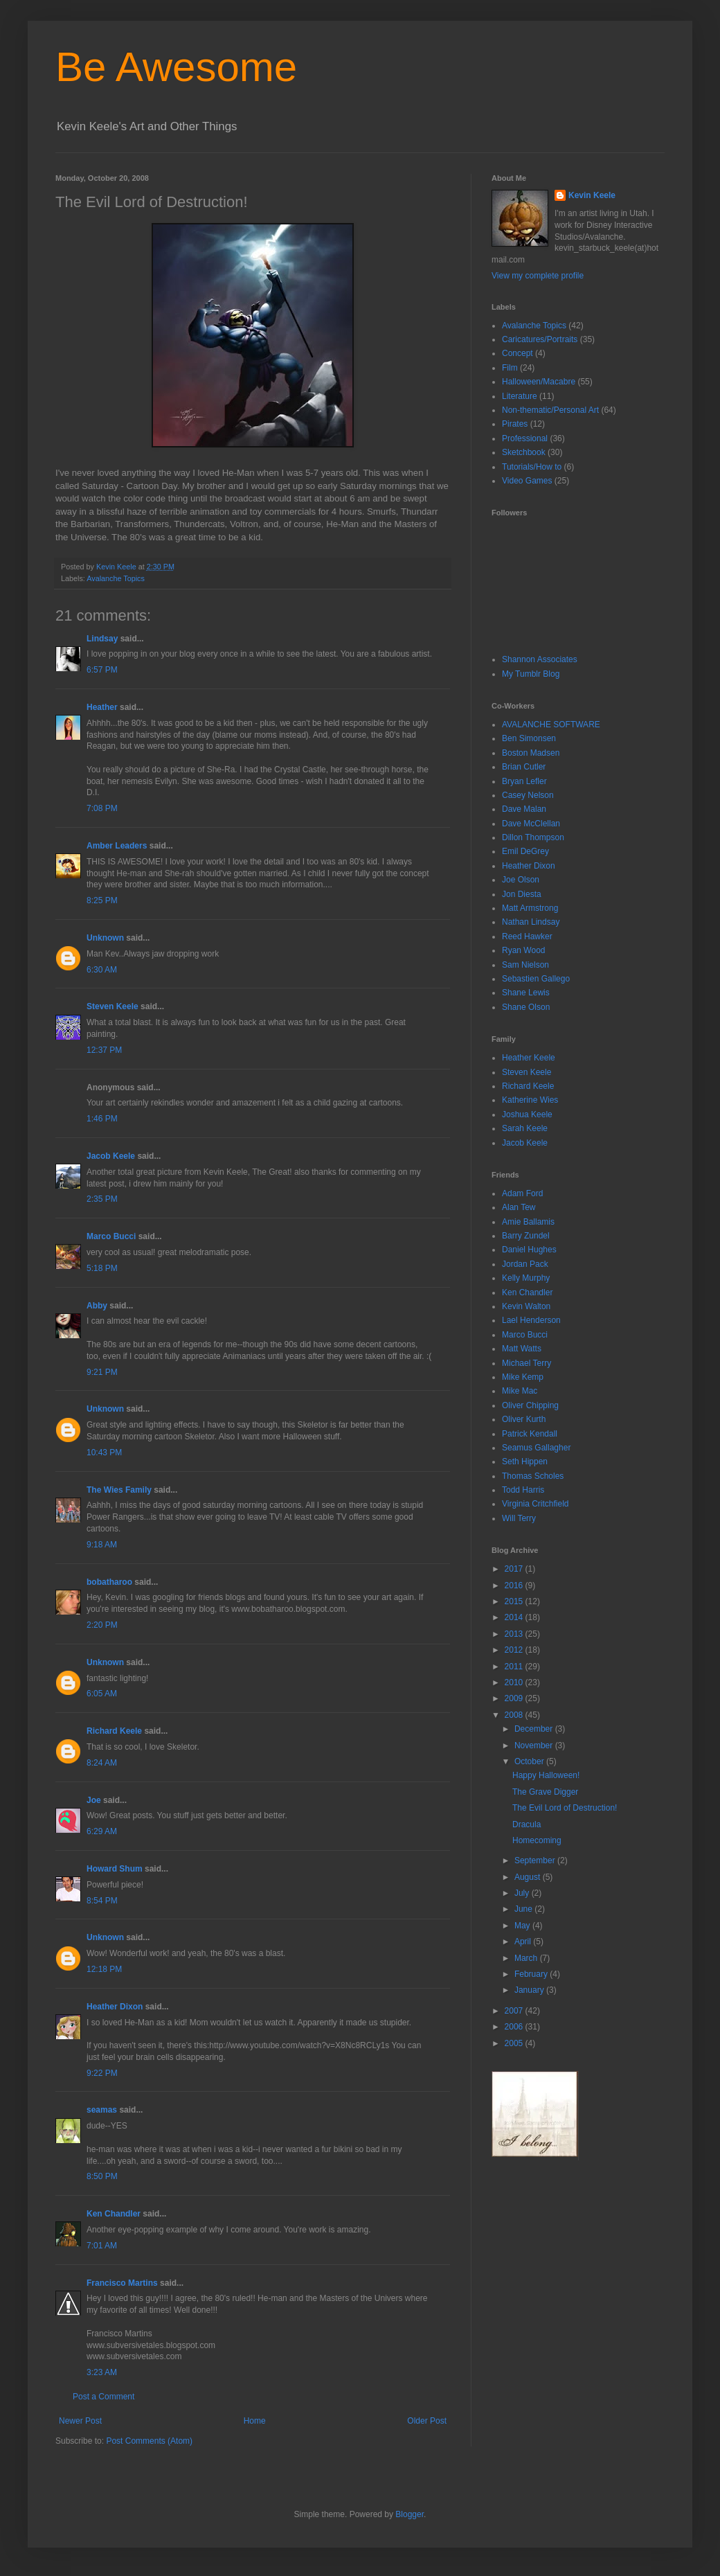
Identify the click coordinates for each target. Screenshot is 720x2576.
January (530, 1990)
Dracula (526, 1824)
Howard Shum (115, 1869)
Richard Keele (114, 1731)
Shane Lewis (526, 992)
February (532, 1974)
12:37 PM (104, 1050)
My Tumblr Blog (530, 674)
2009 (515, 1698)
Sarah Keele (525, 1128)
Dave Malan (524, 809)
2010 (515, 1682)
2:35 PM (102, 1199)
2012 (515, 1650)
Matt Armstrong (530, 908)
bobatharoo (109, 1582)
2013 (515, 1634)
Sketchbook (524, 452)
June (524, 1909)
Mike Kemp (522, 1377)
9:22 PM (102, 2073)
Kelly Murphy (526, 1278)
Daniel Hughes (529, 1249)
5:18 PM (102, 1268)
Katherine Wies (530, 1100)
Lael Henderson (531, 1320)
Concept (517, 353)
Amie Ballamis (528, 1222)
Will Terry (519, 1518)
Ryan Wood (523, 950)
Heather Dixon (115, 2006)
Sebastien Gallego (536, 979)
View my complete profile (538, 276)
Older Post (427, 2421)
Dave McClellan (531, 823)
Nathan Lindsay (530, 922)
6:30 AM (102, 970)
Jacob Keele (111, 1156)
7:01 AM (102, 2245)
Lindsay (102, 638)
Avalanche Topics (116, 578)
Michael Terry (526, 1363)
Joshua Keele (527, 1114)
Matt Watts (521, 1348)
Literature (519, 396)
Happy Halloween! (545, 1775)
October (530, 1761)
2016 (515, 1585)
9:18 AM (102, 1544)
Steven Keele (112, 1006)
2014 (515, 1617)
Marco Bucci (111, 1236)
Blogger (409, 2514)
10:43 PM (104, 1452)
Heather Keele (528, 1058)
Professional (525, 438)
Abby (97, 1306)
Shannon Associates (539, 659)
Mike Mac (519, 1391)
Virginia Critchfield (535, 1504)
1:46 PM (102, 1118)
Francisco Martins (122, 2283)
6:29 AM (102, 1831)
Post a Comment (103, 2396)
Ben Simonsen (529, 738)
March (527, 1958)
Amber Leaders (117, 846)
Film (510, 368)
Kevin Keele (591, 195)
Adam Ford (522, 1193)
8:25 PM (102, 900)
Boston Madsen (530, 753)
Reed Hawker (527, 936)
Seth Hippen (525, 1461)
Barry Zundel (526, 1236)
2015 (515, 1601)
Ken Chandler (114, 2214)
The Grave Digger (545, 1792)
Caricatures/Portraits (539, 339)
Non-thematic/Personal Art (550, 410)
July (523, 1893)
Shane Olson (526, 1007)
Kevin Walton (526, 1306)
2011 (515, 1666)
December (534, 1729)
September (535, 1860)
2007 (515, 2011)
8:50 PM (102, 2176)
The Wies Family (119, 1490)
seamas (103, 2110)
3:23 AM (102, 2372)
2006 (515, 2027)
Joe (94, 1800)
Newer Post (80, 2421)
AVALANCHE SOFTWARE (551, 724)
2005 (515, 2043)
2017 (515, 1569)
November (534, 1745)
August (528, 1877)
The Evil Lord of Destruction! (564, 1808)
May (523, 1925)
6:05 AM (102, 1693)
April (523, 1941)
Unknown (105, 938)
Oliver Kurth (524, 1419)
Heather (102, 707)
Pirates (515, 424)
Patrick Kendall (529, 1434)
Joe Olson (520, 880)
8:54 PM (102, 1901)
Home (255, 2421)
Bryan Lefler (524, 781)
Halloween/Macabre (538, 382)
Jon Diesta (521, 894)
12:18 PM (104, 1969)
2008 (515, 1715)
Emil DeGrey (525, 851)
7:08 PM (102, 808)
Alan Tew (518, 1207)
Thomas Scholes (533, 1476)
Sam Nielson (525, 965)
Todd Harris (523, 1490)
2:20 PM (102, 1625)
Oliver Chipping (530, 1405)
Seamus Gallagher (536, 1448)
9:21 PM (102, 1372)
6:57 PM (102, 670)
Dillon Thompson (533, 837)
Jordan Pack (525, 1264)
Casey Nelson (528, 795)
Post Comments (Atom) (149, 2441)
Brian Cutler (524, 767)
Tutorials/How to (531, 467)
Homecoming (536, 1840)
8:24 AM (102, 1763)
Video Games (527, 481)
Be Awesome (176, 67)
